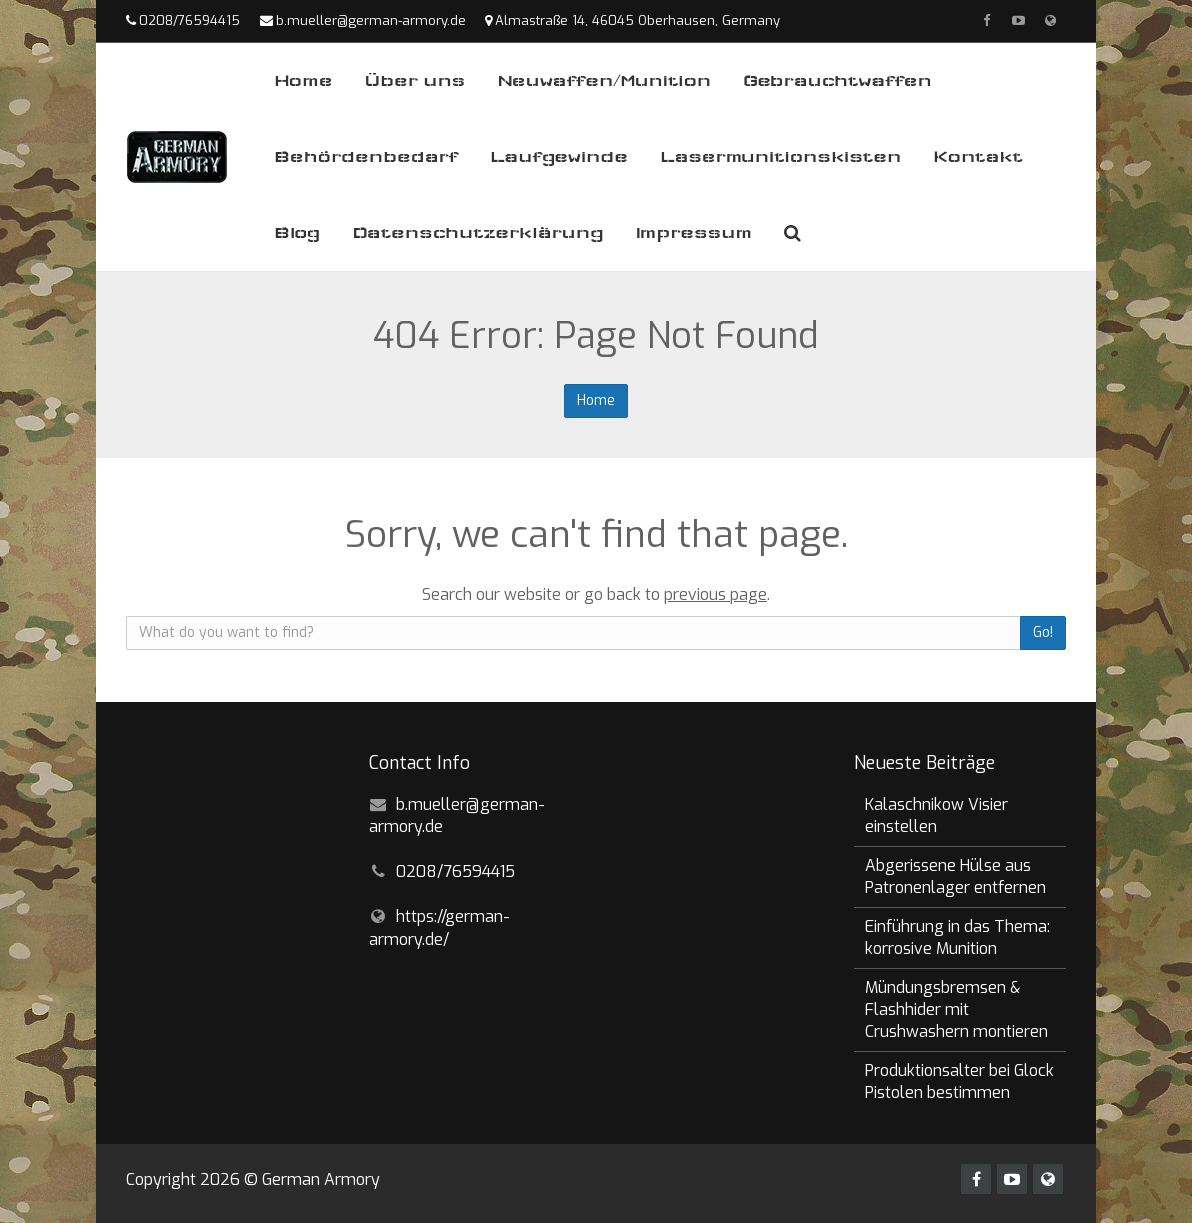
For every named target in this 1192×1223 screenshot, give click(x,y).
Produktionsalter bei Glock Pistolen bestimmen (959, 1081)
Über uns (414, 80)
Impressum (694, 232)
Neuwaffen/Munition (604, 80)
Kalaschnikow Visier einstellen (936, 815)
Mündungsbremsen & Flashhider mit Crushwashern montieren (956, 1009)
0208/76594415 (189, 20)
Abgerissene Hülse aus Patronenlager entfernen (955, 876)
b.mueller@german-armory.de (371, 20)
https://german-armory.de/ (439, 928)
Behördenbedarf (366, 156)
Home (303, 80)
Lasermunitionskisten (780, 156)
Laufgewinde (559, 156)
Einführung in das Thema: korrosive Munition (957, 937)
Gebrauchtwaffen (837, 80)
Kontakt (978, 156)
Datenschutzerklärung (477, 232)
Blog (297, 232)
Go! (1043, 632)
